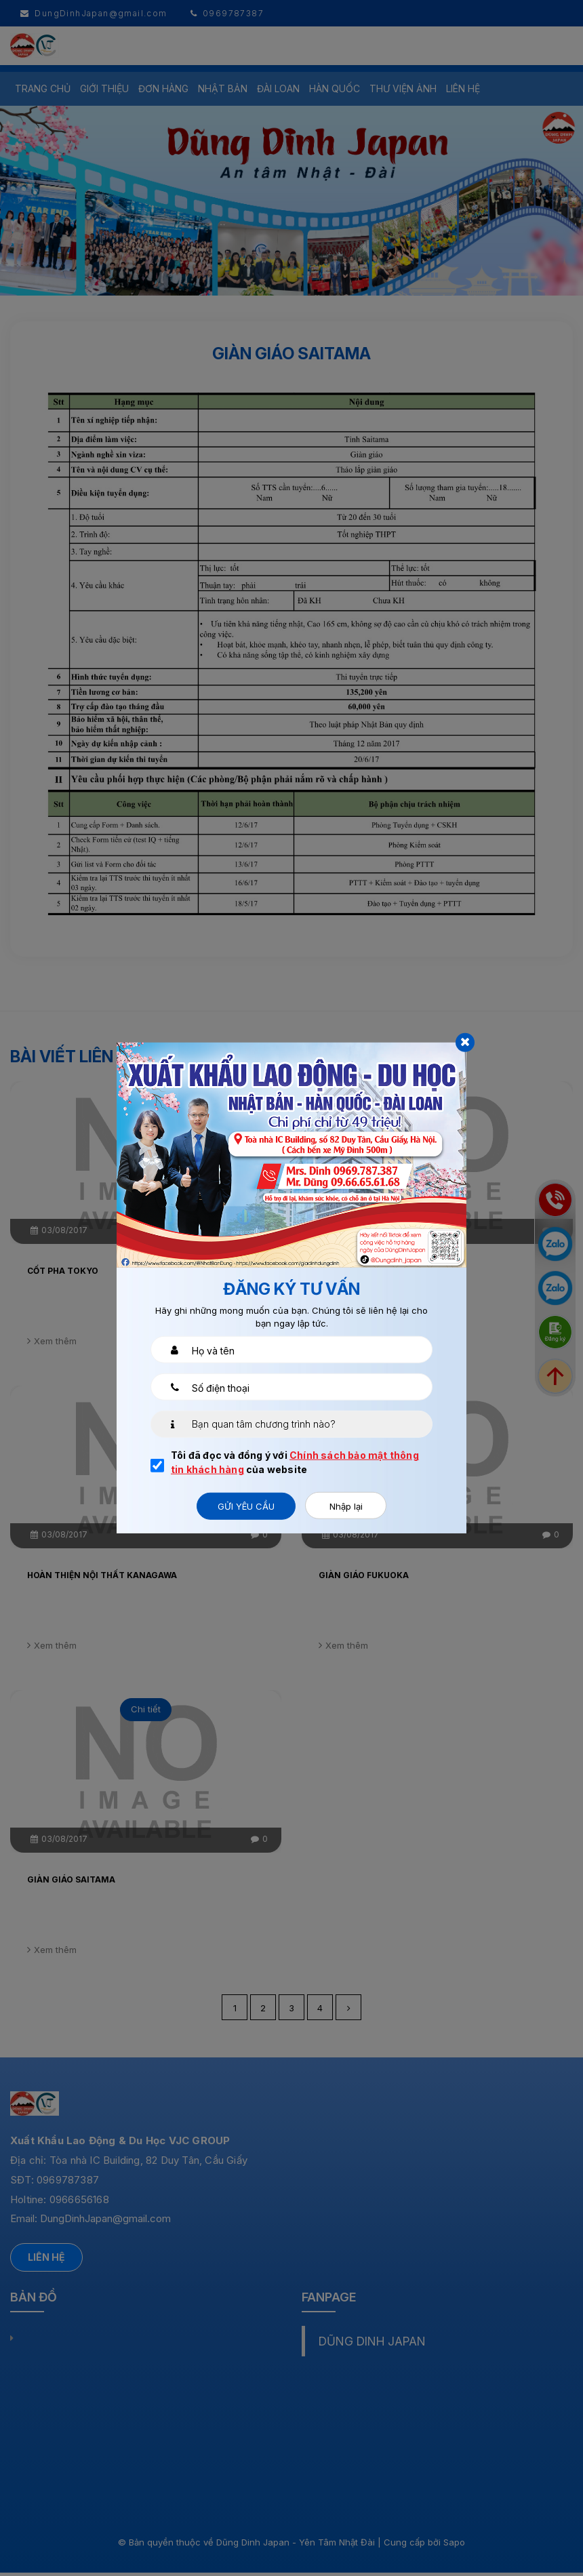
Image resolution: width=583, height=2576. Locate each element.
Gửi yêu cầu (246, 1506)
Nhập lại (346, 1506)
